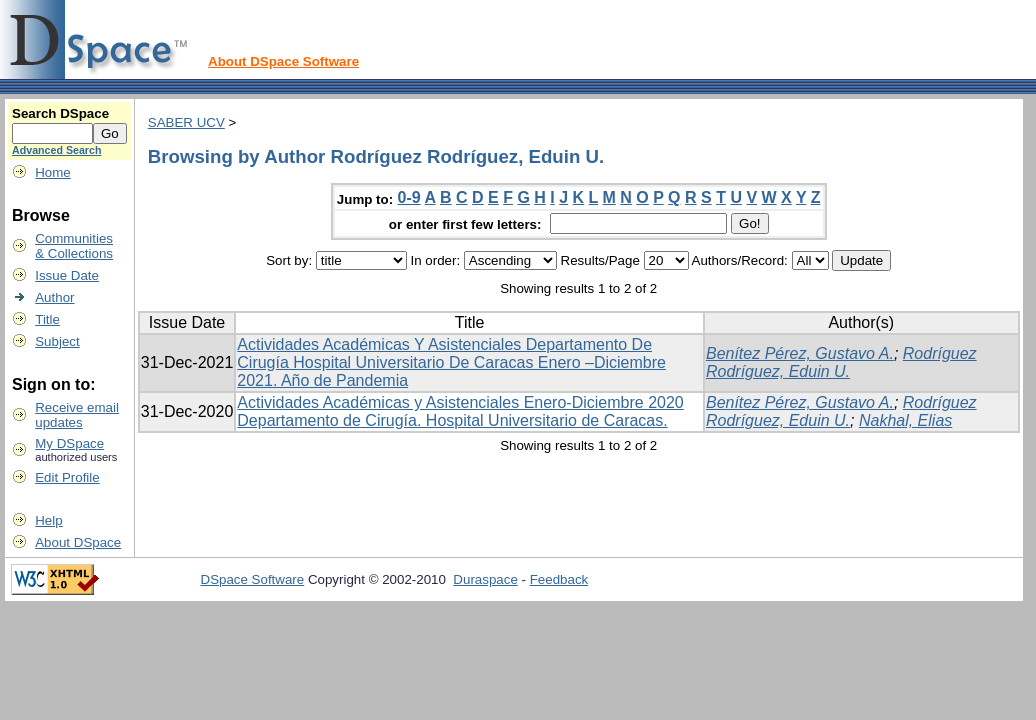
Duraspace (485, 579)
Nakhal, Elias (905, 420)
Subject (57, 341)
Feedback (559, 579)
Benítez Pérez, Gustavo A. (800, 353)
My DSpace (69, 443)
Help (48, 520)
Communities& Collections (74, 246)
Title (47, 319)
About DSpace (78, 542)
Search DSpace (60, 113)
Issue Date (67, 275)
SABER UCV (186, 122)
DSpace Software (253, 579)
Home (53, 172)
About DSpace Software (283, 61)
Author (54, 297)
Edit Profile (67, 477)
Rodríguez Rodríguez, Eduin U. (841, 362)
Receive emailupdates (77, 415)
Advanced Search (56, 150)
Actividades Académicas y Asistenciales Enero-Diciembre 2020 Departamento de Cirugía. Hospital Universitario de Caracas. (460, 411)
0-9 (409, 197)
